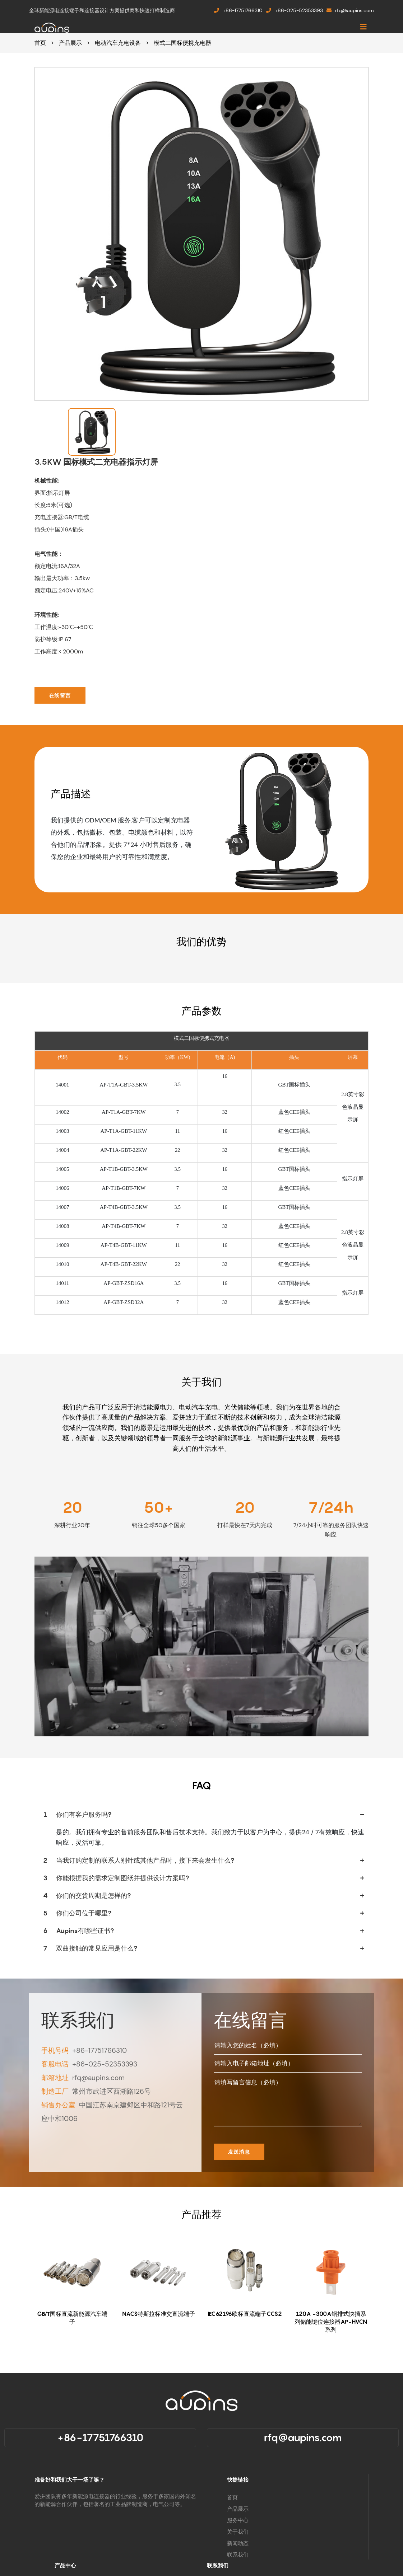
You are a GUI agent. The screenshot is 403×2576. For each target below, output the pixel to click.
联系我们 (238, 2554)
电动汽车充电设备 (118, 43)
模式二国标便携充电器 (182, 43)
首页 (40, 43)
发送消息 (239, 2152)
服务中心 (238, 2520)
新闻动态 (238, 2543)
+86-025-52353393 (294, 10)
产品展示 (70, 43)
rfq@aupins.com (350, 10)
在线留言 (60, 695)
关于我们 (238, 2531)
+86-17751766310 (238, 10)
